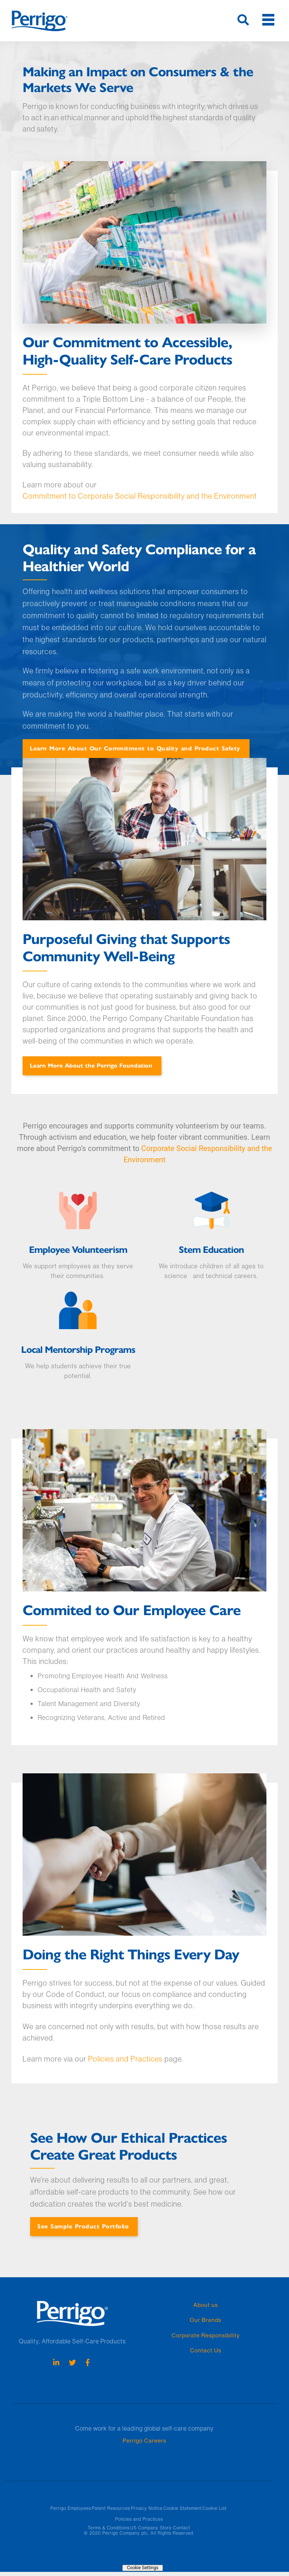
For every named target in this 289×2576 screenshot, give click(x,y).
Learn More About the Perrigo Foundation (91, 1065)
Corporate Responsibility (206, 2335)
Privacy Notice (147, 2508)
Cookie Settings (142, 2567)
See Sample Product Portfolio (83, 2226)
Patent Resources (111, 2508)
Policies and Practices (125, 2058)
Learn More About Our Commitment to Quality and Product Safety (135, 748)
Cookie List (214, 2508)
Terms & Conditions (108, 2528)
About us (205, 2304)
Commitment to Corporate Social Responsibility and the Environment (140, 496)
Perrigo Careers (144, 2440)
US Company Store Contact (160, 2528)
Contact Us (205, 2350)
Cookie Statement (182, 2508)
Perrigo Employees (70, 2508)
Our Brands (205, 2319)
